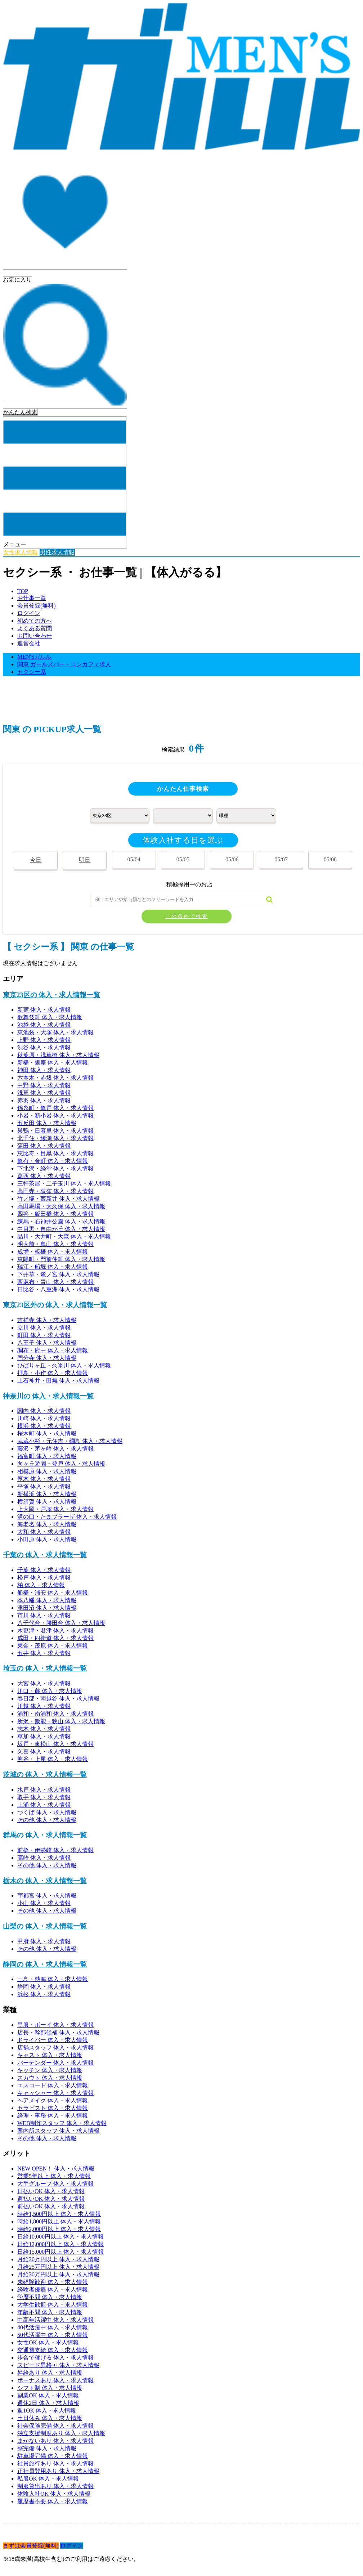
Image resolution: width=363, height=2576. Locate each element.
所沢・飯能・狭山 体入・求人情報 (61, 1721)
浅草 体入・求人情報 (44, 1093)
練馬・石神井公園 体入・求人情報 (61, 1221)
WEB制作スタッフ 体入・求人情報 (62, 2123)
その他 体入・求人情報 (46, 1820)
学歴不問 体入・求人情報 (49, 2297)
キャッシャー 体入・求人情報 (55, 2093)
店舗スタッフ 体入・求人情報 (55, 2047)
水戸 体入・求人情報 (44, 1790)
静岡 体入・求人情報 (44, 1987)
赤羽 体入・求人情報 (44, 1100)
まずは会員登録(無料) (31, 2546)
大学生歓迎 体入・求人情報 (52, 2305)
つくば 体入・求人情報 (46, 1812)
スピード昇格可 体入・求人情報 (58, 2365)
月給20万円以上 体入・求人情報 (58, 2259)
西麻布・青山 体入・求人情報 (55, 1282)
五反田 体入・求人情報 (46, 1123)
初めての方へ (34, 621)
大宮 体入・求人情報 (44, 1683)
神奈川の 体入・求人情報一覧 (48, 1396)
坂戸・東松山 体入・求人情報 (55, 1744)
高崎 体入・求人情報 (44, 1858)
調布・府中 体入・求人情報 (52, 1350)
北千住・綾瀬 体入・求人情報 (55, 1138)
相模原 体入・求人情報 (46, 1471)
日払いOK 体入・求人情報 (51, 2191)
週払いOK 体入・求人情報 (51, 2199)
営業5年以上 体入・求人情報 (54, 2176)
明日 (84, 860)
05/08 (330, 859)
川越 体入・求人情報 (44, 1706)
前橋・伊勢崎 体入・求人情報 (55, 1850)
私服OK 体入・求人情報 (48, 2479)
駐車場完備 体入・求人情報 (52, 2456)
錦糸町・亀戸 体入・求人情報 (55, 1108)
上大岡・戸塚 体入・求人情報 (55, 1509)
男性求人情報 (57, 552)
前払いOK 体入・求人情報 (51, 2206)
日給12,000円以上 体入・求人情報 (60, 2244)
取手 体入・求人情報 (44, 1797)
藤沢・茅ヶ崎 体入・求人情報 (55, 1449)
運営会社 (28, 643)
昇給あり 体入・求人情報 (49, 2373)
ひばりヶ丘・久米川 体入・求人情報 (64, 1365)
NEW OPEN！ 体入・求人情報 (55, 2168)
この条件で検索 (186, 916)
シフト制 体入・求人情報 (49, 2388)
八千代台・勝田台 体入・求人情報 (61, 1623)
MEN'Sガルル (34, 657)
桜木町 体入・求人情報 (46, 1433)
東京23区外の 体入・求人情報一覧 (55, 1305)
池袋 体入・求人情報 (44, 1025)
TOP (22, 591)
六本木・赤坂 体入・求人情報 (55, 1078)
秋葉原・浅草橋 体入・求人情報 (58, 1055)
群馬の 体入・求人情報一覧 (45, 1835)
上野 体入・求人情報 (44, 1040)
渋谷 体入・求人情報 (44, 1047)
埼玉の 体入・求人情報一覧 (45, 1668)
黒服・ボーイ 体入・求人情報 (55, 2025)
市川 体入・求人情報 (44, 1615)
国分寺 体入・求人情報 (46, 1358)
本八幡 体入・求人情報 (46, 1600)
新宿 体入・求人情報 (44, 1010)
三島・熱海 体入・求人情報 (52, 1979)
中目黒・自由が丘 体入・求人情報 (61, 1229)
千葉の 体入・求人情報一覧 (45, 1555)
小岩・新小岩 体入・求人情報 (55, 1115)
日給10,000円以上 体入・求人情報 (60, 2237)
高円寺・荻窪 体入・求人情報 (55, 1191)
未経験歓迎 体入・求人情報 (52, 2282)
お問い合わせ (34, 636)
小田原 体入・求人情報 (46, 1539)
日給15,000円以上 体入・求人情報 (60, 2252)
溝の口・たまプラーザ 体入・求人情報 (67, 1517)
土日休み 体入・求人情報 (49, 2418)
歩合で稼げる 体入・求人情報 (55, 2358)
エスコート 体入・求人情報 (52, 2085)
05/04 (133, 859)
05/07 (280, 859)
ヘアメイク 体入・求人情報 (52, 2100)
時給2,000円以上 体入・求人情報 (59, 2229)
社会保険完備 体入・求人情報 (55, 2426)
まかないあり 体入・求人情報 (55, 2441)
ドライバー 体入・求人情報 (52, 2040)
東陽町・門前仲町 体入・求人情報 (61, 1259)
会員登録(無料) (36, 605)
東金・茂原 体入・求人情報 (52, 1646)
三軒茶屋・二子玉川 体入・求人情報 (64, 1184)
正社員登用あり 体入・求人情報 (58, 2471)
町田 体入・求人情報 (44, 1335)
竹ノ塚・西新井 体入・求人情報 (58, 1199)
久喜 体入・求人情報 (44, 1751)
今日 (35, 860)
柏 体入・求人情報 (41, 1585)
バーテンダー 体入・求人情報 (55, 2063)
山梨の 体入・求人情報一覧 (45, 1926)
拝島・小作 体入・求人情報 (52, 1373)
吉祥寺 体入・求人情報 (46, 1320)
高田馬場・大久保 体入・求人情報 (61, 1206)
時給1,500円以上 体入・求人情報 (59, 2214)
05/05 (182, 859)
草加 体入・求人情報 (44, 1736)
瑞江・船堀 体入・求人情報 (52, 1267)
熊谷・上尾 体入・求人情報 (52, 1759)
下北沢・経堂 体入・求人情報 (55, 1168)
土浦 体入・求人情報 (44, 1805)
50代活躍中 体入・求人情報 (52, 2335)
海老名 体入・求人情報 (46, 1524)
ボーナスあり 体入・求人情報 (55, 2380)
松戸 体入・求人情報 (44, 1577)
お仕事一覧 (31, 598)
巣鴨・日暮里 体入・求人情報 (55, 1131)
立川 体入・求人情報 (44, 1328)
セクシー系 (31, 672)
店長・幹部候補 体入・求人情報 (58, 2032)
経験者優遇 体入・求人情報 (52, 2289)
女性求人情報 (20, 552)
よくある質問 (34, 628)
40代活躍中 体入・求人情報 (52, 2327)
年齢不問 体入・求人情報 (49, 2312)
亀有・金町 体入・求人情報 (52, 1161)
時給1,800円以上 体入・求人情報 (59, 2221)
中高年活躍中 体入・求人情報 (55, 2320)
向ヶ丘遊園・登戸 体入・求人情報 (61, 1464)
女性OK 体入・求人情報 (48, 2342)
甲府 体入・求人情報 (44, 1941)
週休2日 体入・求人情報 (48, 2403)
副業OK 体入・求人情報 (48, 2395)
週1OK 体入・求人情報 (46, 2410)
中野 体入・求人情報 (44, 1085)
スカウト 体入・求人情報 (49, 2078)
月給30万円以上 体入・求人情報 (58, 2274)
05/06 (231, 859)
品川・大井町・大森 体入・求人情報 (64, 1236)
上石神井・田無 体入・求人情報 (58, 1380)
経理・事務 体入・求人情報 (52, 2116)
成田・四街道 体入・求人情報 (55, 1638)
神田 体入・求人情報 (44, 1070)
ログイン (28, 613)
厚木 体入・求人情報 (44, 1479)
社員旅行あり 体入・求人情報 (55, 2463)
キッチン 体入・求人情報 (49, 2070)
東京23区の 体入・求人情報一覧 (51, 995)
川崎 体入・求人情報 (44, 1418)
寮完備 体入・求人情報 (46, 2448)
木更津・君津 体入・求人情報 (55, 1630)
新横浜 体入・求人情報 (46, 1494)
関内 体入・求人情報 (44, 1411)
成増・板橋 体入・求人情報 (52, 1252)
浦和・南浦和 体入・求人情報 (55, 1714)
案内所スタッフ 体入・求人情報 (58, 2131)
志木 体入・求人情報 (44, 1729)
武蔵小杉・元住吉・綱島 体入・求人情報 (69, 1441)
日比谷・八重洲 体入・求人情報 (58, 1289)
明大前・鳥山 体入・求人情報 (55, 1244)
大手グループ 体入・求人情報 (55, 2184)
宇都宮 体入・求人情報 (46, 1895)
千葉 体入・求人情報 (44, 1570)
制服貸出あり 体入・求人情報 (55, 2486)
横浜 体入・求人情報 (44, 1426)
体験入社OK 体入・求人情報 (53, 2494)
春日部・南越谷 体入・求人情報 (58, 1698)
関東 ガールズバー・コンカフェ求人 (64, 664)
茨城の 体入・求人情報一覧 (45, 1774)
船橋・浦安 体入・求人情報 (52, 1593)
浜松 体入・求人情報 (44, 1994)
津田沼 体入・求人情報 (46, 1608)
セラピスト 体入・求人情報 (52, 2108)
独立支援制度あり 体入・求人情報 (61, 2433)
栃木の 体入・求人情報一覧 (45, 1881)
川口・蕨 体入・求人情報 (49, 1691)
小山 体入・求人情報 (44, 1903)
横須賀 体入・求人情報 (46, 1501)
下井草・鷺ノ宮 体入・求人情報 (58, 1274)
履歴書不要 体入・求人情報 (52, 2501)
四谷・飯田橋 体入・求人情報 (55, 1214)
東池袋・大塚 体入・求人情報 (55, 1032)
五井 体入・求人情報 (44, 1653)
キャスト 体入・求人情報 (49, 2055)
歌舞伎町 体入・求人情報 (49, 1017)
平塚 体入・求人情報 (44, 1486)
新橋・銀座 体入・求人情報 (52, 1062)
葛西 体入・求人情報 (44, 1176)
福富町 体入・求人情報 (46, 1456)
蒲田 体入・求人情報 (44, 1146)
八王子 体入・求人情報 (46, 1343)
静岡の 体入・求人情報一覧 (45, 1964)
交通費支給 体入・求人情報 (52, 2350)
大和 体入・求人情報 (44, 1532)
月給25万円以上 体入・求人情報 (58, 2267)
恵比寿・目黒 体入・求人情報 (55, 1153)
